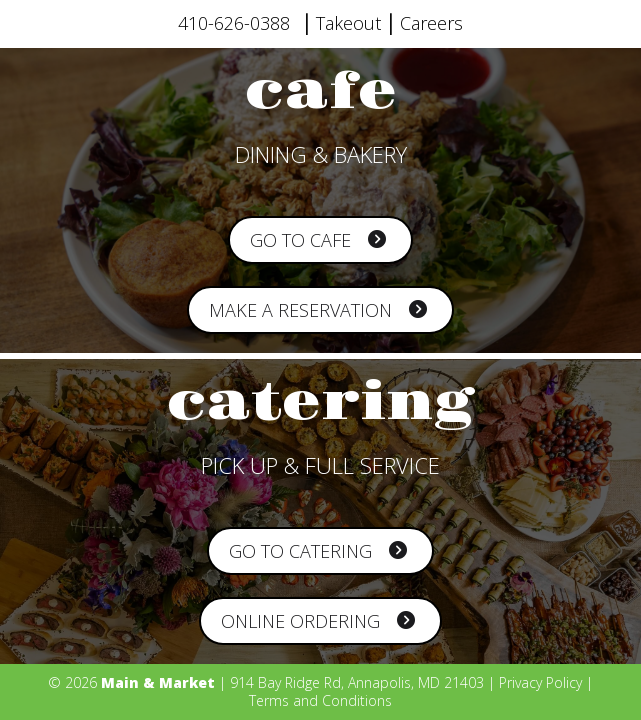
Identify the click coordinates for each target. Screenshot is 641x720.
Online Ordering (318, 621)
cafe (321, 92)
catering (320, 403)
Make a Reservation (318, 310)
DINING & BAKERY (321, 154)
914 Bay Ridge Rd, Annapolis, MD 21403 (357, 682)
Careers (431, 23)
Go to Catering (318, 551)
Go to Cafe (318, 240)
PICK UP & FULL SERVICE (320, 465)
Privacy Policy (540, 682)
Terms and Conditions (320, 700)
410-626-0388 (234, 23)
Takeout (348, 23)
